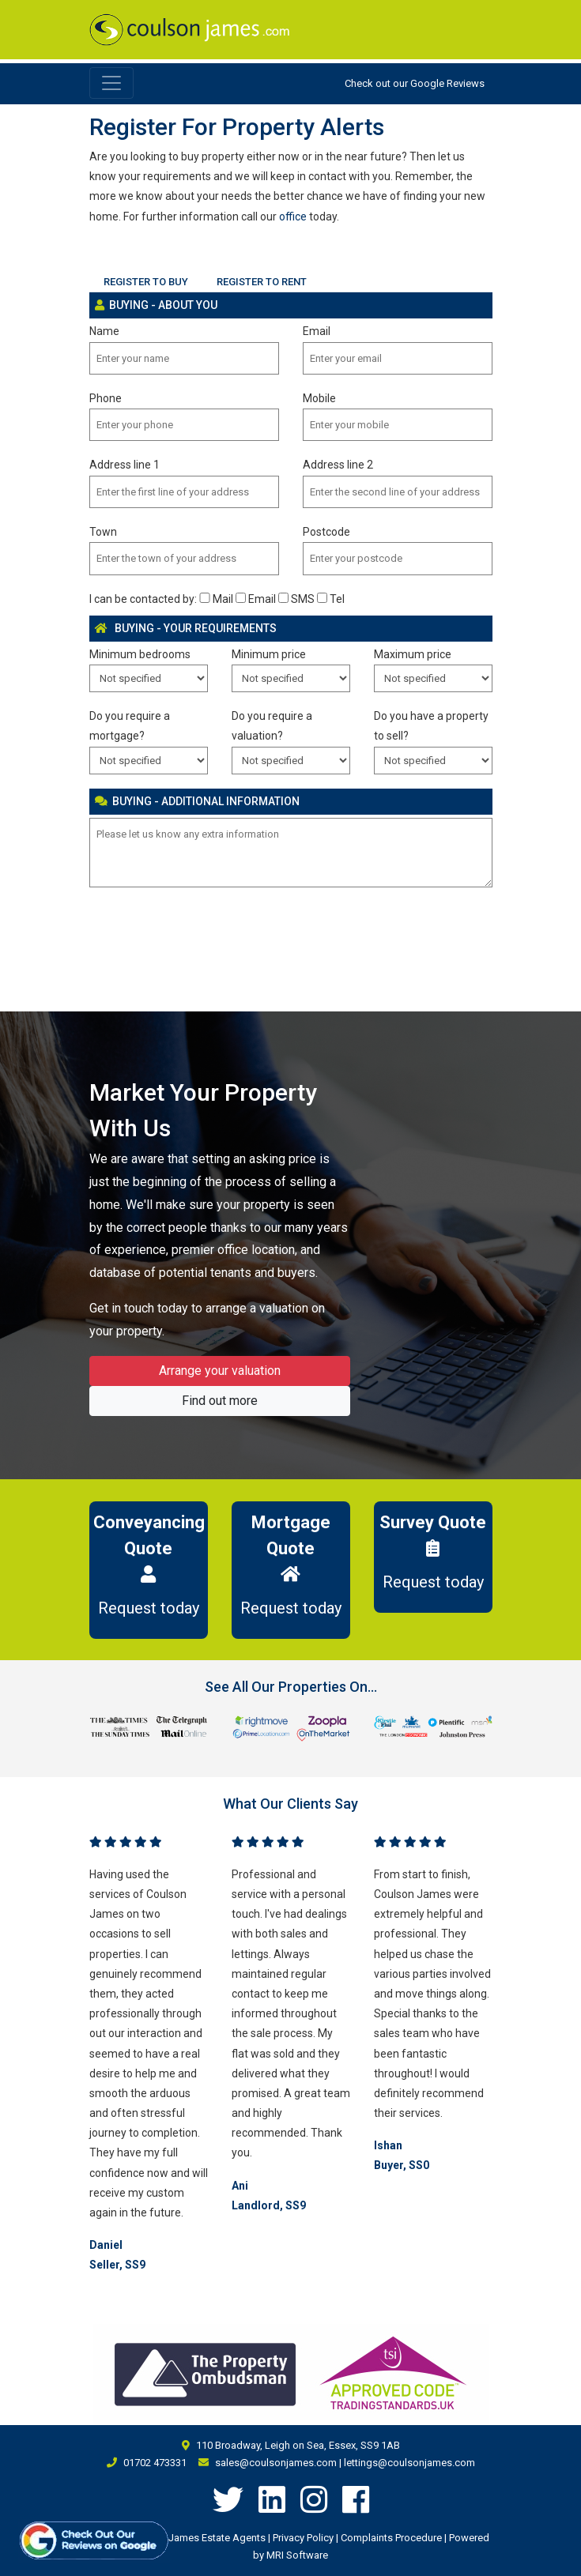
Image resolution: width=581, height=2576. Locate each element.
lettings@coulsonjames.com (409, 2463)
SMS (296, 599)
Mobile (319, 398)
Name (104, 331)
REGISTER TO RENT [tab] (262, 282)
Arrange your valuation (220, 1370)
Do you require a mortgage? (129, 726)
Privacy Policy (303, 2538)
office (293, 216)
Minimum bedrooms (140, 654)
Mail (215, 599)
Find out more (220, 1400)
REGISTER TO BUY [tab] (146, 282)
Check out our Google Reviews (415, 83)
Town (103, 531)
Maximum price (412, 654)
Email (316, 331)
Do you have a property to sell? (431, 726)
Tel (331, 599)
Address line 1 (124, 464)
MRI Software (297, 2555)
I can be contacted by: (143, 599)
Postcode (326, 531)
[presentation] (209, 932)
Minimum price (269, 654)
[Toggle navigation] (111, 83)
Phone (105, 398)
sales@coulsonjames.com (276, 2463)
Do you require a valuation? (272, 726)
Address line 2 (338, 464)
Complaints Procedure (391, 2538)
